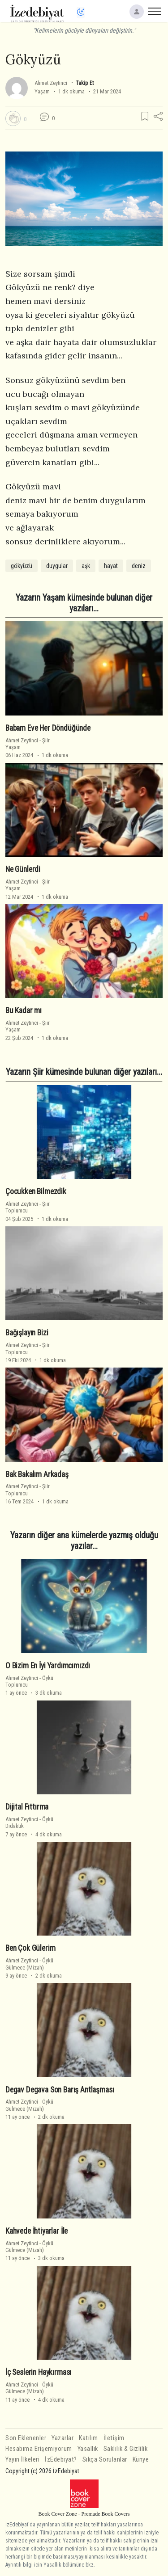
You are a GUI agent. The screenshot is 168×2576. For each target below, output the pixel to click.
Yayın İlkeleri (22, 2459)
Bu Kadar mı (23, 1010)
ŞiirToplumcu (27, 1207)
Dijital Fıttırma (26, 1806)
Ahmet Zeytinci (50, 83)
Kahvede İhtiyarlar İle (36, 2231)
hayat (111, 565)
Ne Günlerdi (22, 869)
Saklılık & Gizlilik (125, 2449)
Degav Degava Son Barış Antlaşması (59, 2089)
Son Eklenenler (25, 2438)
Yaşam (42, 91)
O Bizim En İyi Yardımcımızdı (47, 1665)
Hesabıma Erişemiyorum (38, 2449)
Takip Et (85, 83)
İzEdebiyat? (61, 2459)
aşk (86, 565)
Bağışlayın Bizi (26, 1332)
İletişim (114, 2438)
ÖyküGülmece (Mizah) (29, 1963)
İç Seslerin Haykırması (38, 2372)
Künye (141, 2459)
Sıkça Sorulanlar (104, 2459)
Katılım (88, 2438)
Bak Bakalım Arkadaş (37, 1474)
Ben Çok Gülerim (30, 1948)
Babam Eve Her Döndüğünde (47, 728)
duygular (57, 565)
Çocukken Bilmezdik (35, 1191)
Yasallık (88, 2449)
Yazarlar (62, 2438)
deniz (139, 565)
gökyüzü (21, 565)
